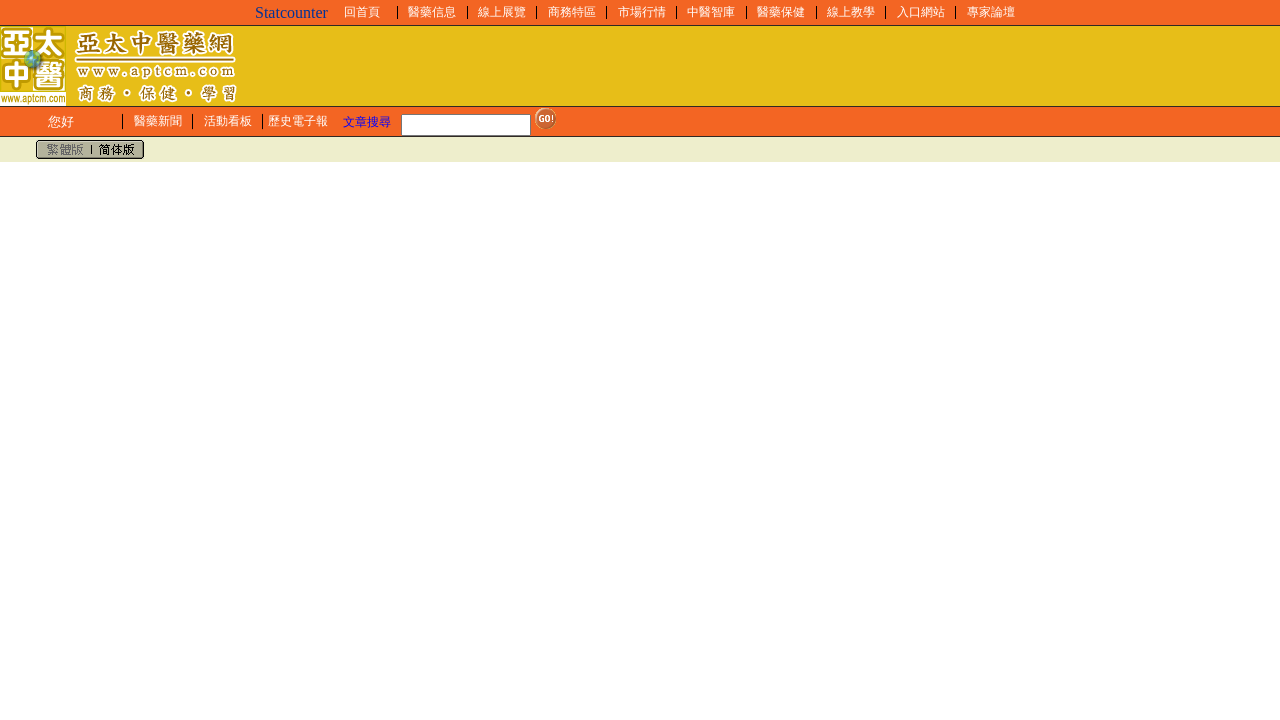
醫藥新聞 (158, 121)
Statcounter (291, 12)
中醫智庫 (711, 12)
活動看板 (228, 121)
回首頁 (362, 12)
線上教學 (851, 12)
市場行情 (642, 12)
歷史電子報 (298, 121)
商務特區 (572, 12)
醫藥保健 (781, 12)
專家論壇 (991, 12)
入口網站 (921, 12)
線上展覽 (502, 12)
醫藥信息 (432, 12)
